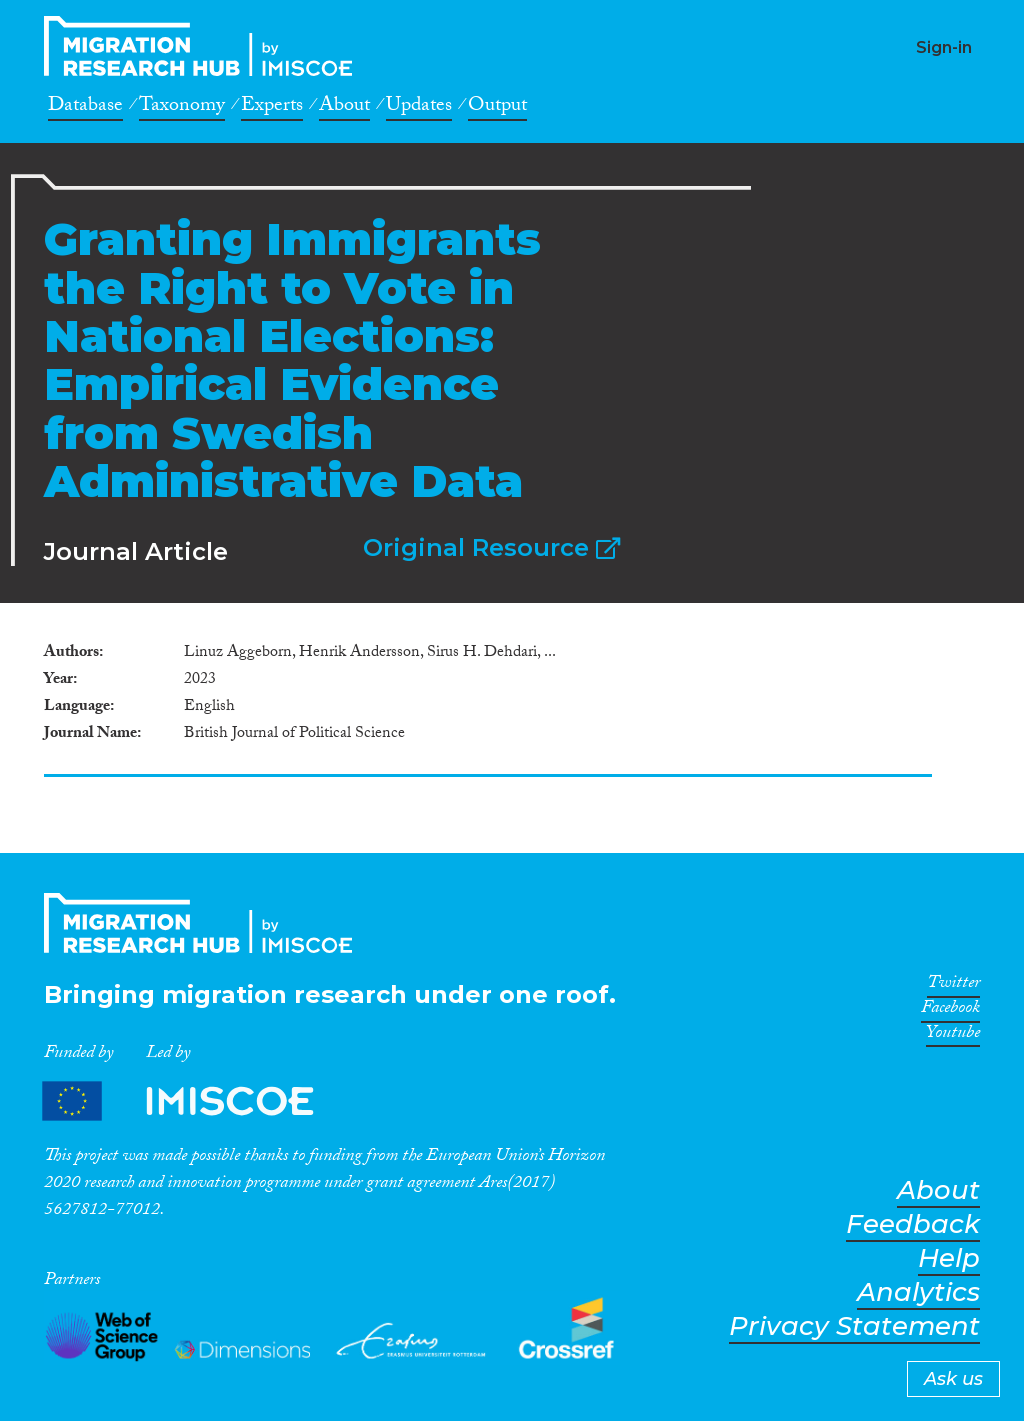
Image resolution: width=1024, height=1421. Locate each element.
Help (949, 1258)
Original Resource (491, 547)
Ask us (953, 1379)
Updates (419, 108)
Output (497, 108)
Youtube (953, 1036)
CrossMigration (204, 46)
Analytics (918, 1292)
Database (85, 108)
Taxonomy (182, 108)
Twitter (953, 986)
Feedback (913, 1224)
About (344, 108)
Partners (195, 1100)
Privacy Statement (854, 1326)
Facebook (950, 1011)
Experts (272, 108)
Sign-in (944, 47)
